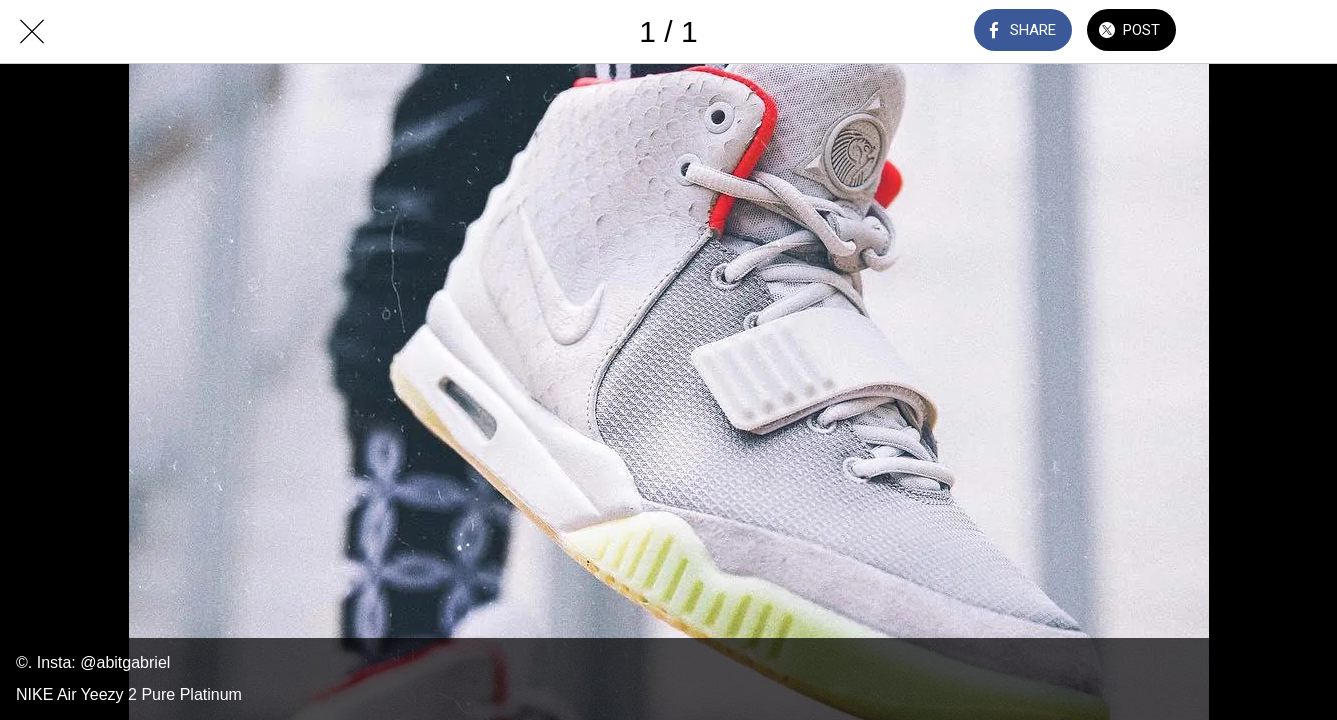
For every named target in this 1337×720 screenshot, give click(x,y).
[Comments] (1233, 32)
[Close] (32, 32)
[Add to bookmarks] (1285, 32)
